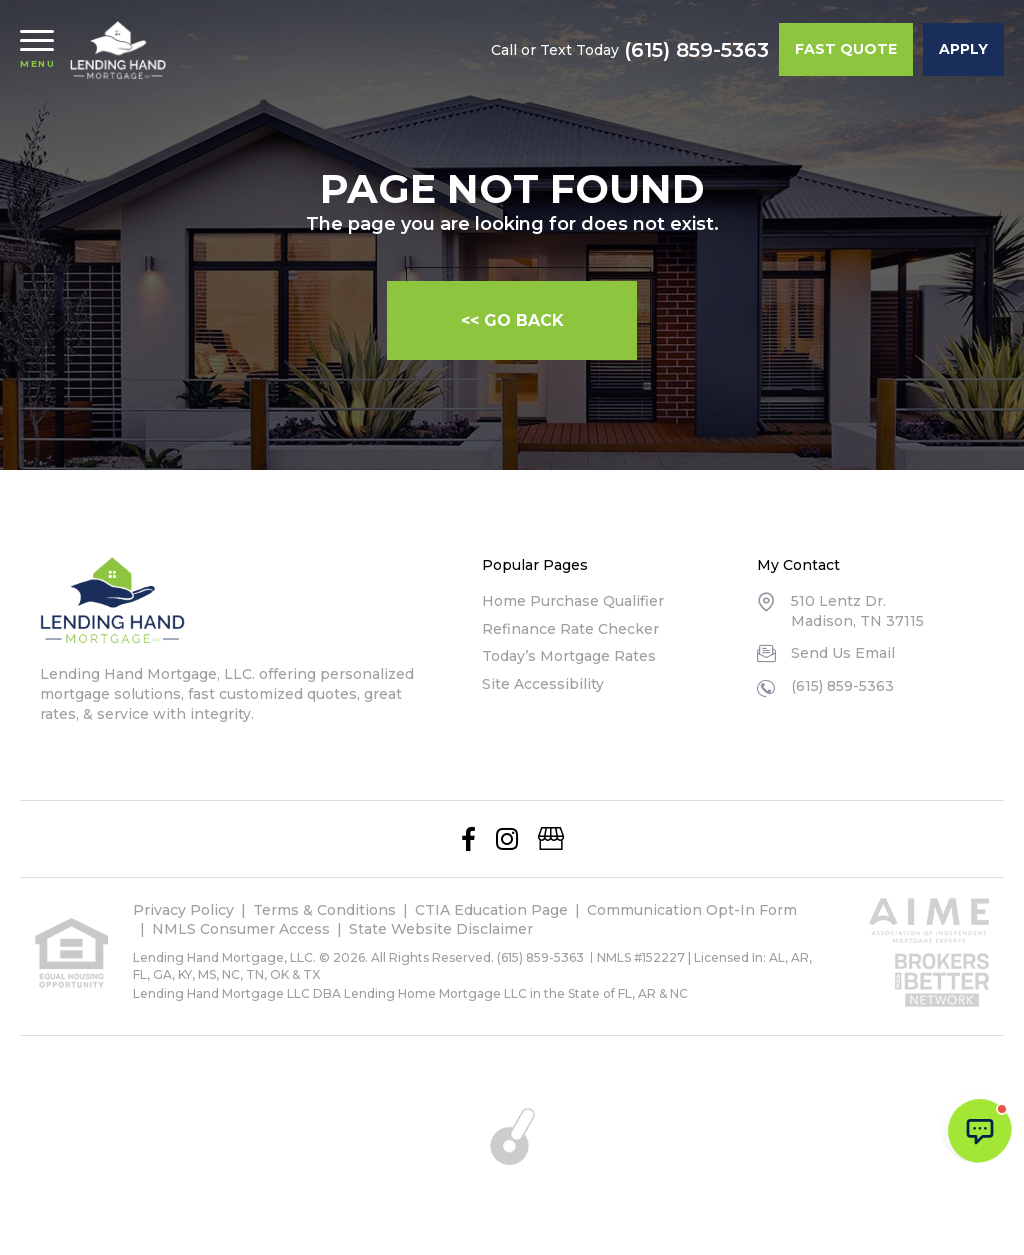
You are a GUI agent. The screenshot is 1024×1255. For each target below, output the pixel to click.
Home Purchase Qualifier (573, 601)
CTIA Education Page (491, 910)
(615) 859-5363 (696, 50)
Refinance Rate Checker (570, 629)
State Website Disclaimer (441, 929)
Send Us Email (843, 653)
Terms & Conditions (324, 910)
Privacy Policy (183, 910)
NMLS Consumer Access (241, 929)
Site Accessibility (543, 684)
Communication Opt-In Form (692, 910)
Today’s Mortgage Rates (569, 656)
